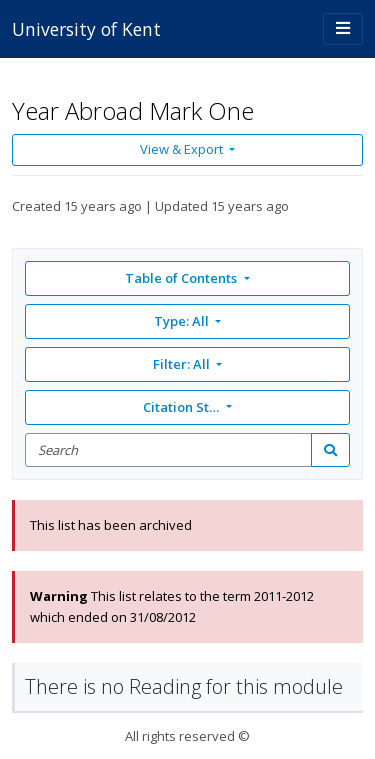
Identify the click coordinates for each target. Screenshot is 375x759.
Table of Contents (182, 278)
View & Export (183, 149)
